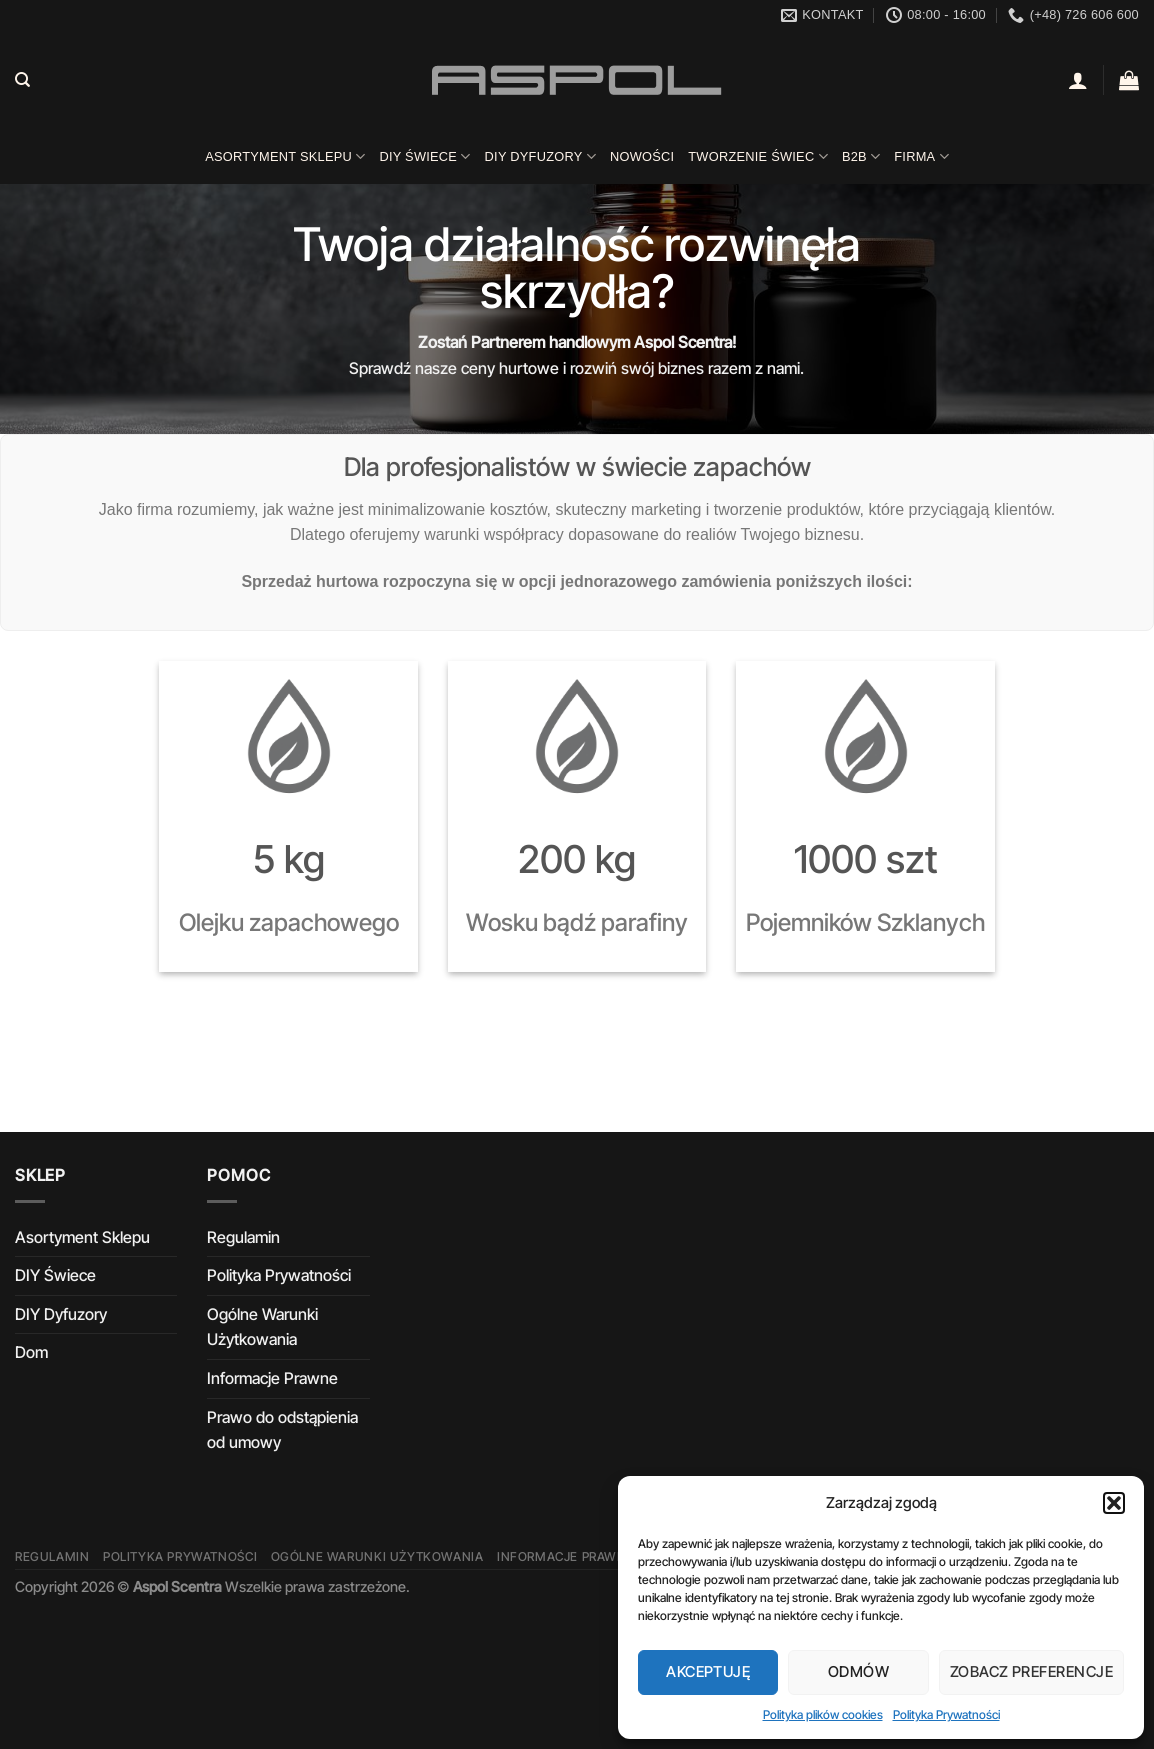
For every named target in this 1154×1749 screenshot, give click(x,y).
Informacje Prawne (272, 1378)
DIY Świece (424, 156)
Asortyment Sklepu (285, 156)
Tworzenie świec (758, 156)
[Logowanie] (1078, 80)
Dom (31, 1352)
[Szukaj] (22, 80)
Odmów (858, 1671)
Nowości (642, 156)
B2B (861, 156)
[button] (1114, 1503)
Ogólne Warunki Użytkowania (262, 1327)
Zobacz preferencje (1031, 1671)
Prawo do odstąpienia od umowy (282, 1430)
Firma (921, 156)
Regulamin (243, 1237)
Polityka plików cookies (823, 1714)
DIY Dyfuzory (540, 156)
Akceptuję (708, 1671)
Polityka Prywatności (946, 1714)
